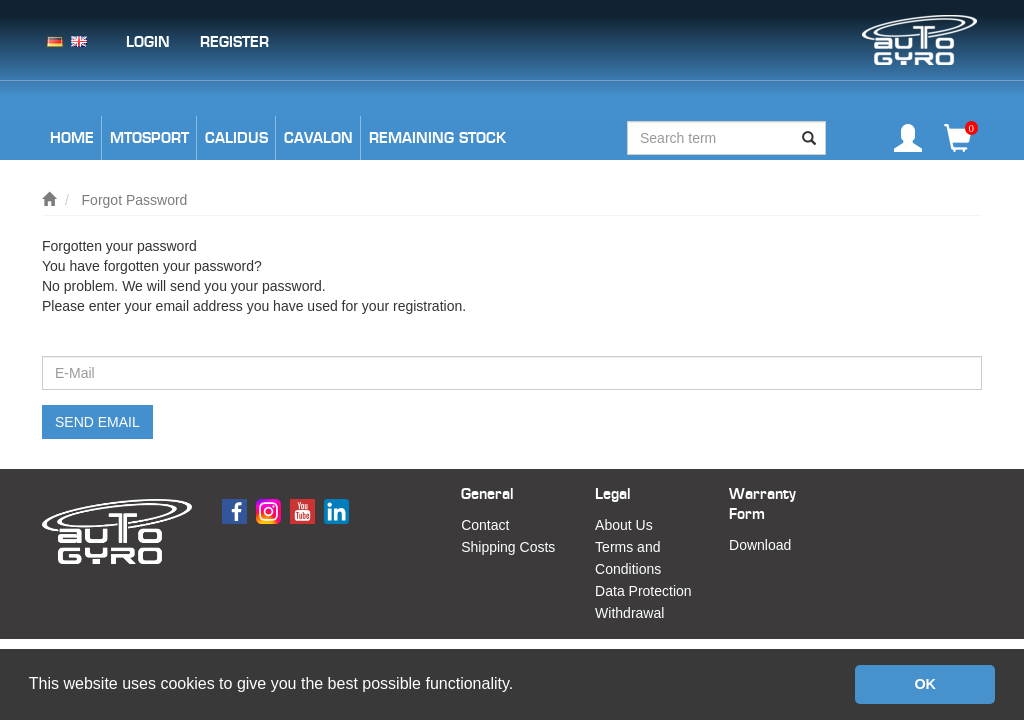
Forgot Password (135, 200)
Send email (97, 422)
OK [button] (925, 684)
